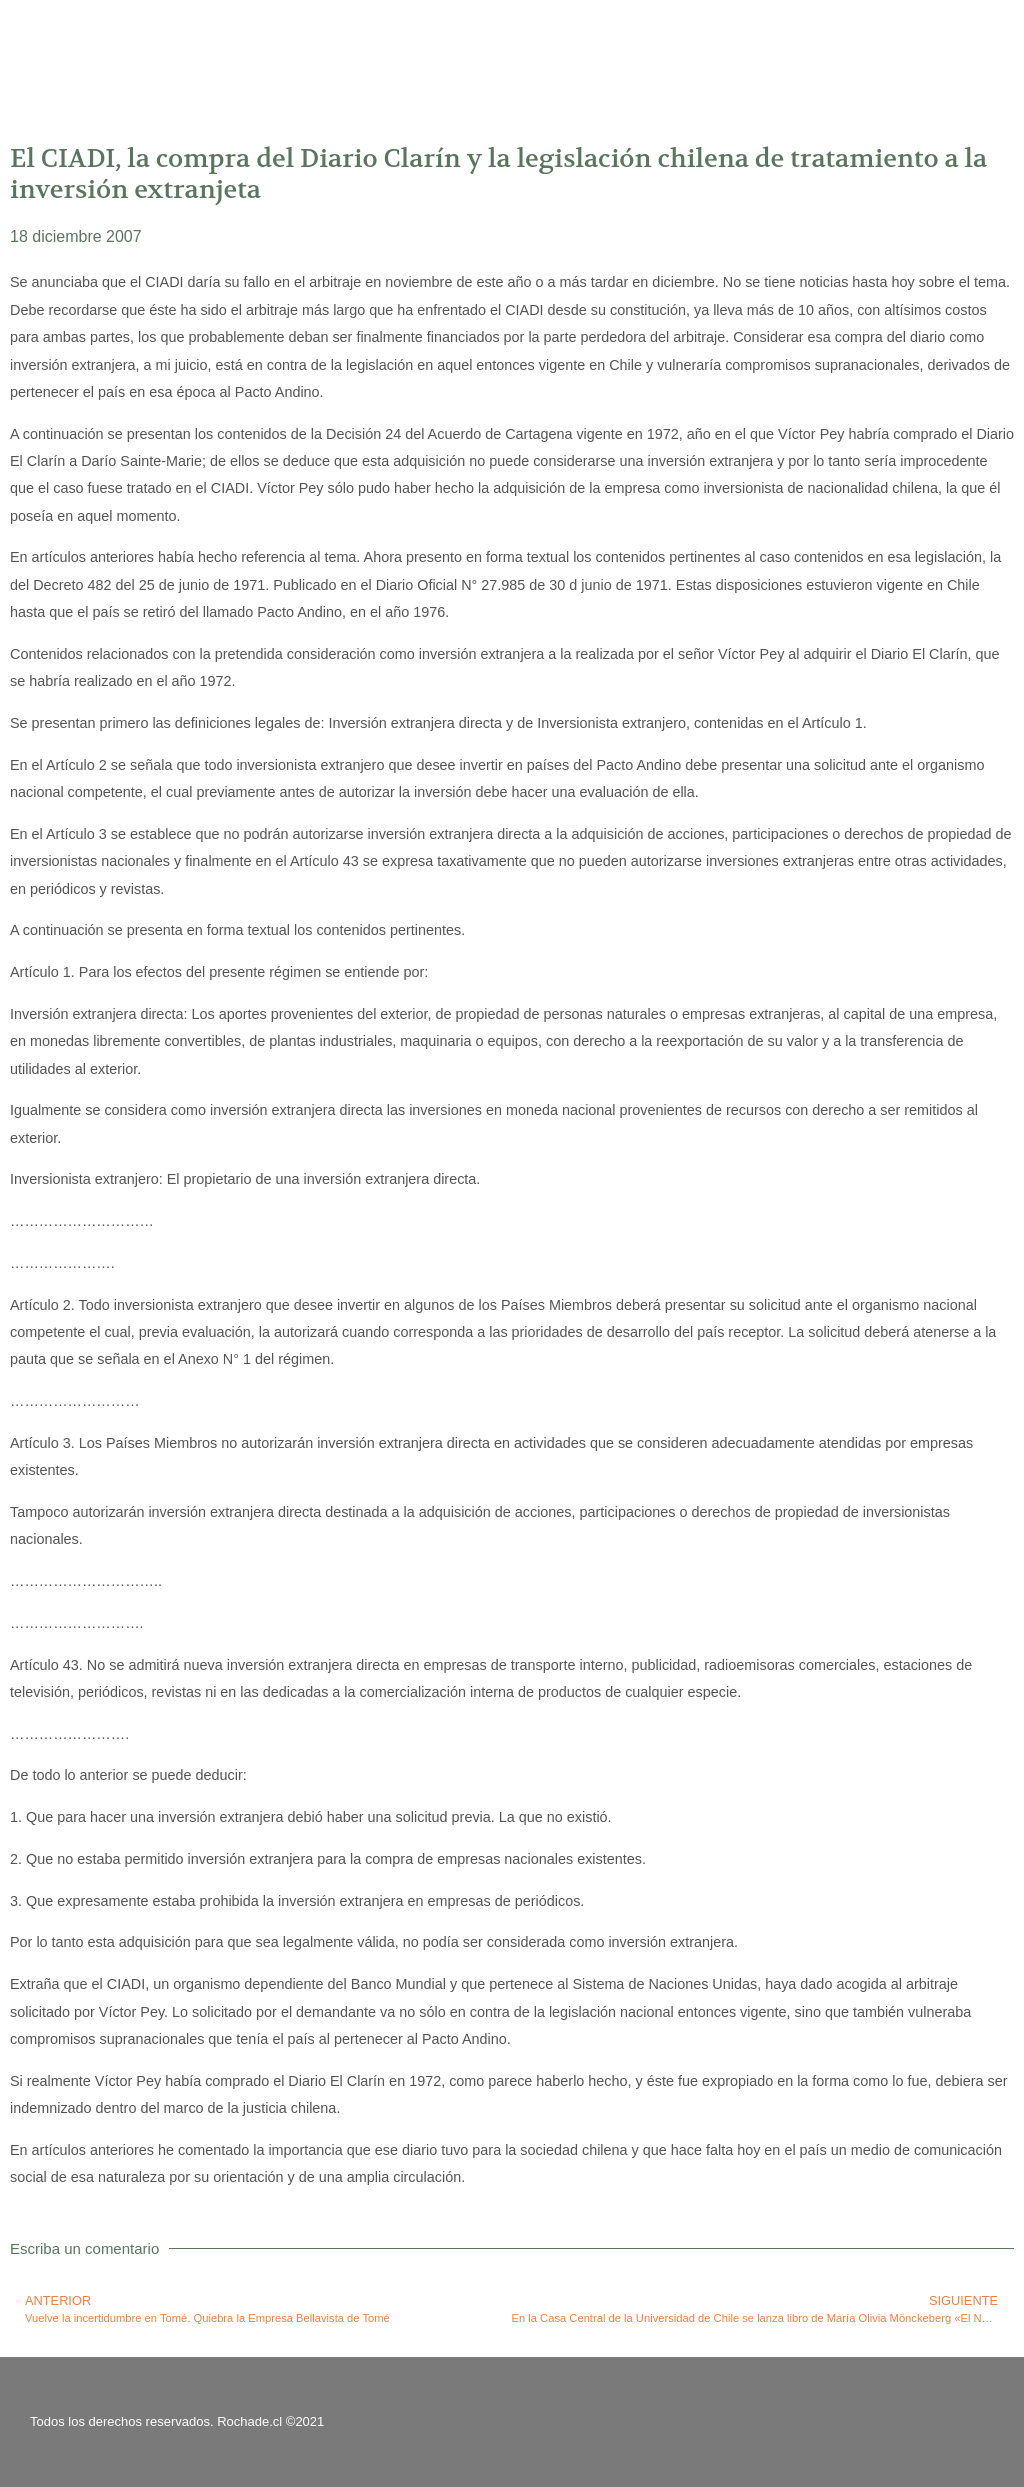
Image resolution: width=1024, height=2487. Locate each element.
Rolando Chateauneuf (178, 45)
